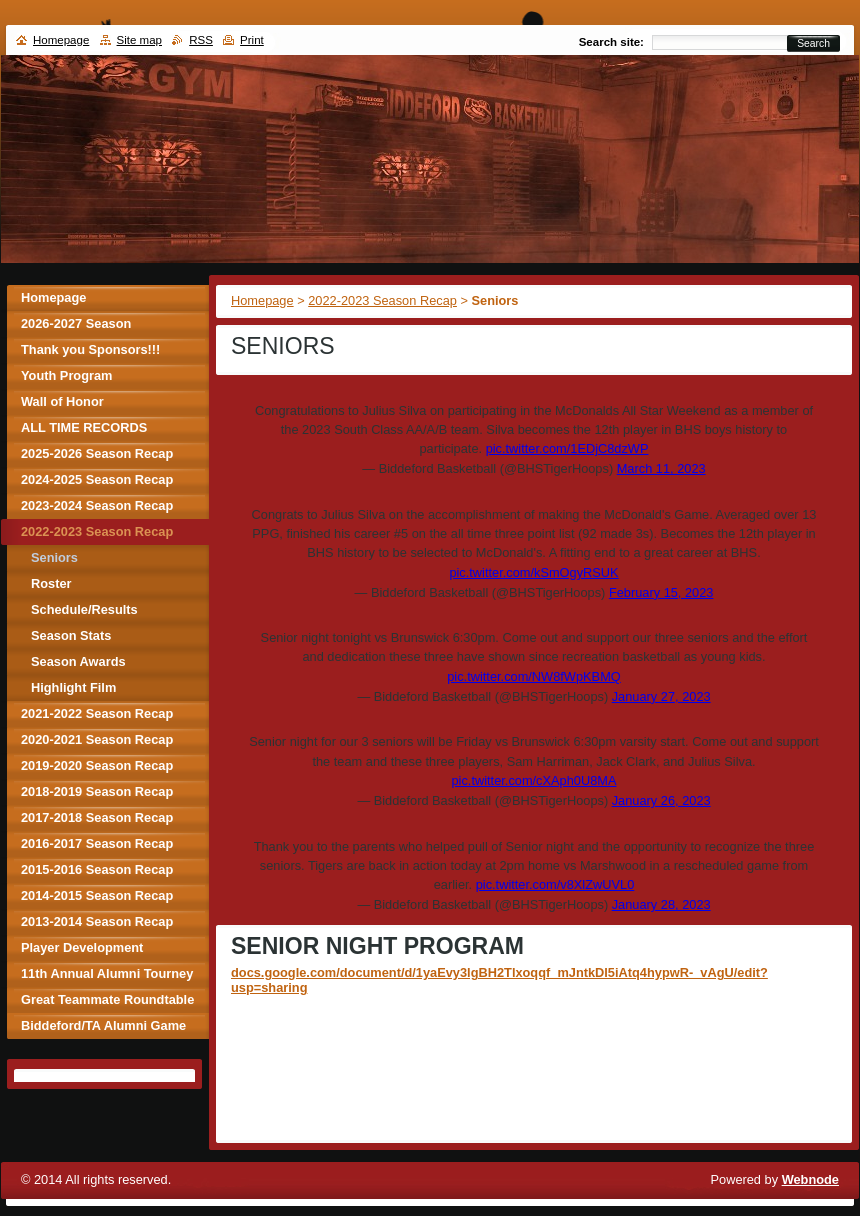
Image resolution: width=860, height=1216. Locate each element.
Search (813, 43)
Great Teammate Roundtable (107, 999)
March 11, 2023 (661, 468)
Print (252, 40)
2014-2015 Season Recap (97, 895)
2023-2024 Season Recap (97, 505)
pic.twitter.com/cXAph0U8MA (534, 780)
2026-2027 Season (76, 323)
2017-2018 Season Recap (97, 817)
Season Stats (71, 635)
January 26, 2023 (661, 800)
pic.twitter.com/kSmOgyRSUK (533, 572)
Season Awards (78, 661)
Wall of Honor (62, 401)
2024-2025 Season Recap (97, 479)
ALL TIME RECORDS (84, 427)
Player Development (82, 947)
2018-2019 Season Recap (97, 791)
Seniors (54, 557)
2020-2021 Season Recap (97, 739)
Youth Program (66, 375)
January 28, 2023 (661, 904)
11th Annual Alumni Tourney (107, 973)
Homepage (262, 300)
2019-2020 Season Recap (97, 765)
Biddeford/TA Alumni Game (103, 1025)
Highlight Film (73, 687)
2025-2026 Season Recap (97, 453)
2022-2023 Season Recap (382, 300)
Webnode (810, 1179)
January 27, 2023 (661, 696)
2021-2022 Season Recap (97, 713)
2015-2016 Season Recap (97, 869)
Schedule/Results (84, 609)
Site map (139, 40)
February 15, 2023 (661, 592)
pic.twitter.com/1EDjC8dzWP (567, 448)
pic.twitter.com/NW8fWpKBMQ (534, 676)
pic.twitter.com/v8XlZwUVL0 (555, 884)
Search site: (611, 42)
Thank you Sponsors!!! (90, 349)
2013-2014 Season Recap (97, 921)
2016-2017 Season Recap (97, 843)
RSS (201, 40)
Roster (51, 583)
